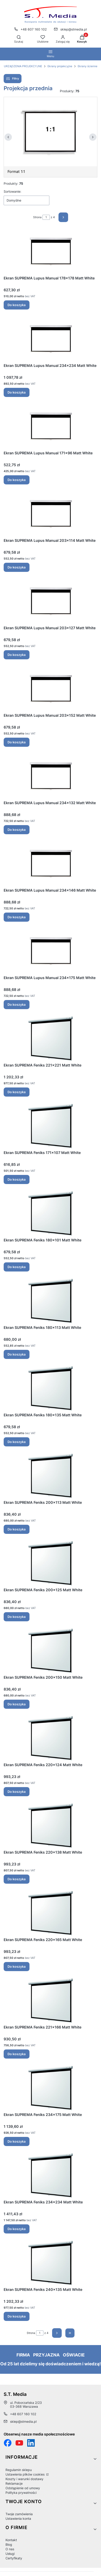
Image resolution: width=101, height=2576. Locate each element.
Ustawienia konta (18, 2518)
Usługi (10, 2554)
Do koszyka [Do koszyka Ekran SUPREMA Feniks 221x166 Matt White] (17, 2054)
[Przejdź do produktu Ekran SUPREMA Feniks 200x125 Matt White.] (50, 1563)
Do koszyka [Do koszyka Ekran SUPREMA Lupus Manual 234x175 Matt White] (17, 1004)
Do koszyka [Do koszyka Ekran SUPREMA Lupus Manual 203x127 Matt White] (17, 655)
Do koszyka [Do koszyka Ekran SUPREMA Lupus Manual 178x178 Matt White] (17, 305)
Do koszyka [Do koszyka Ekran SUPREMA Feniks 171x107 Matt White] (17, 1179)
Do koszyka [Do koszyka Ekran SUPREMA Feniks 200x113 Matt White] (17, 1529)
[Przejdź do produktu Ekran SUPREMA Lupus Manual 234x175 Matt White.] (50, 951)
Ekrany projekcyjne (60, 66)
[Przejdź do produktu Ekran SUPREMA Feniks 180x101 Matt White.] (50, 1213)
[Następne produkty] (57, 2333)
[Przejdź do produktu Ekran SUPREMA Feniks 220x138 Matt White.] (50, 1825)
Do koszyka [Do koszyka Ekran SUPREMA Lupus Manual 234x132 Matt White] (17, 829)
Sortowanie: (12, 191)
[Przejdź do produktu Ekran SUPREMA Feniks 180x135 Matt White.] (50, 1388)
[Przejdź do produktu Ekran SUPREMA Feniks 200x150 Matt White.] (50, 1651)
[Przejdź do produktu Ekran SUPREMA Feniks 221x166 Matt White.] (50, 2000)
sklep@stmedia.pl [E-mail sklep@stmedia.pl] (73, 29)
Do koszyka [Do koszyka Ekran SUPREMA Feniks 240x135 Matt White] (17, 2316)
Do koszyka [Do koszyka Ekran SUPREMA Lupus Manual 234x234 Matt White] (17, 392)
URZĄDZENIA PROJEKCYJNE (23, 66)
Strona (37, 217)
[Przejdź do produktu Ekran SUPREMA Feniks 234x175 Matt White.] (50, 2088)
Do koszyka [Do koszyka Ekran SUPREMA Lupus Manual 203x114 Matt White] (17, 567)
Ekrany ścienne (87, 66)
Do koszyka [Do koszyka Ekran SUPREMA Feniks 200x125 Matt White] (17, 1617)
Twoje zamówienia (19, 2514)
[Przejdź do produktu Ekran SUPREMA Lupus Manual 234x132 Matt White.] (50, 776)
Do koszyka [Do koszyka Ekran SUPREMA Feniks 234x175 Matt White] (17, 2141)
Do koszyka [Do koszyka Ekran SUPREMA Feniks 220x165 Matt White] (17, 1966)
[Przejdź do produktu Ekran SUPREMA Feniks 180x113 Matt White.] (50, 1301)
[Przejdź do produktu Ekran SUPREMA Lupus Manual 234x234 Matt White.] (50, 339)
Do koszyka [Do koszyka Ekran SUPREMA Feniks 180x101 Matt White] (17, 1267)
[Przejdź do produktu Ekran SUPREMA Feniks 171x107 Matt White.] (50, 1126)
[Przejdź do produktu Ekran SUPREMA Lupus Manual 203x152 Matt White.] (50, 689)
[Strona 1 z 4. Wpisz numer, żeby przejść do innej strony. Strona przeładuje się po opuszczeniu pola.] (46, 217)
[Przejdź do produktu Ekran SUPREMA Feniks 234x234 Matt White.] (50, 2175)
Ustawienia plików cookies (25, 2474)
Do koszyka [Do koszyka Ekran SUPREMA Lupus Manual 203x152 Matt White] (17, 742)
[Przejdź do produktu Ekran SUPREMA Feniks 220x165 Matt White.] (50, 1913)
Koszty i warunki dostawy (24, 2479)
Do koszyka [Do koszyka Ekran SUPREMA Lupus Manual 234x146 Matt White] (17, 917)
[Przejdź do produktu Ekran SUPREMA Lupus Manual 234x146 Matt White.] (50, 864)
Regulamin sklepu (18, 2470)
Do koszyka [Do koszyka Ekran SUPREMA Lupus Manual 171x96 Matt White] (17, 480)
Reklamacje (14, 2483)
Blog (8, 2544)
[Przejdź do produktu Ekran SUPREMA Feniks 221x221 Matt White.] (50, 1038)
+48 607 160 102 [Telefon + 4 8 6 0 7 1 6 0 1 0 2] (34, 29)
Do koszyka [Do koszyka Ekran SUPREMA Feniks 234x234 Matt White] (17, 2229)
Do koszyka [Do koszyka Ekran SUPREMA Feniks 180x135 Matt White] (17, 1442)
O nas (9, 2549)
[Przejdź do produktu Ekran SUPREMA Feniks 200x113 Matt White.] (50, 1476)
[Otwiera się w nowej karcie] (19, 2443)
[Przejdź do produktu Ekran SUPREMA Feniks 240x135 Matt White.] (50, 2263)
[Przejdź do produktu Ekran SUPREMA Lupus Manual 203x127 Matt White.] (50, 601)
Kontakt (11, 2540)
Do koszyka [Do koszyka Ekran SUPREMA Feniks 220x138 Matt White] (17, 1879)
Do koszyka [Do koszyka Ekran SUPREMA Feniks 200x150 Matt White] (17, 1704)
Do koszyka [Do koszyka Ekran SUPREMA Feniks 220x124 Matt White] (17, 1791)
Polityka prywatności (21, 2492)
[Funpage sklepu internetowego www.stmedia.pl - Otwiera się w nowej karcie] (8, 2443)
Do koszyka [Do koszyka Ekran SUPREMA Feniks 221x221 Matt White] (17, 1092)
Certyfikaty (13, 2558)
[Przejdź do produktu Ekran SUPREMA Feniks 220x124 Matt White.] (50, 1738)
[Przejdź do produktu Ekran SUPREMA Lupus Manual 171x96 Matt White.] (50, 426)
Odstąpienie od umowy (22, 2488)
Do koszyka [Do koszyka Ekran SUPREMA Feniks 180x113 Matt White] (17, 1354)
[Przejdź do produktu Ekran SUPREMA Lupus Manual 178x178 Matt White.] (50, 251)
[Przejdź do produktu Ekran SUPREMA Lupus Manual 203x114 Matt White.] (50, 514)
